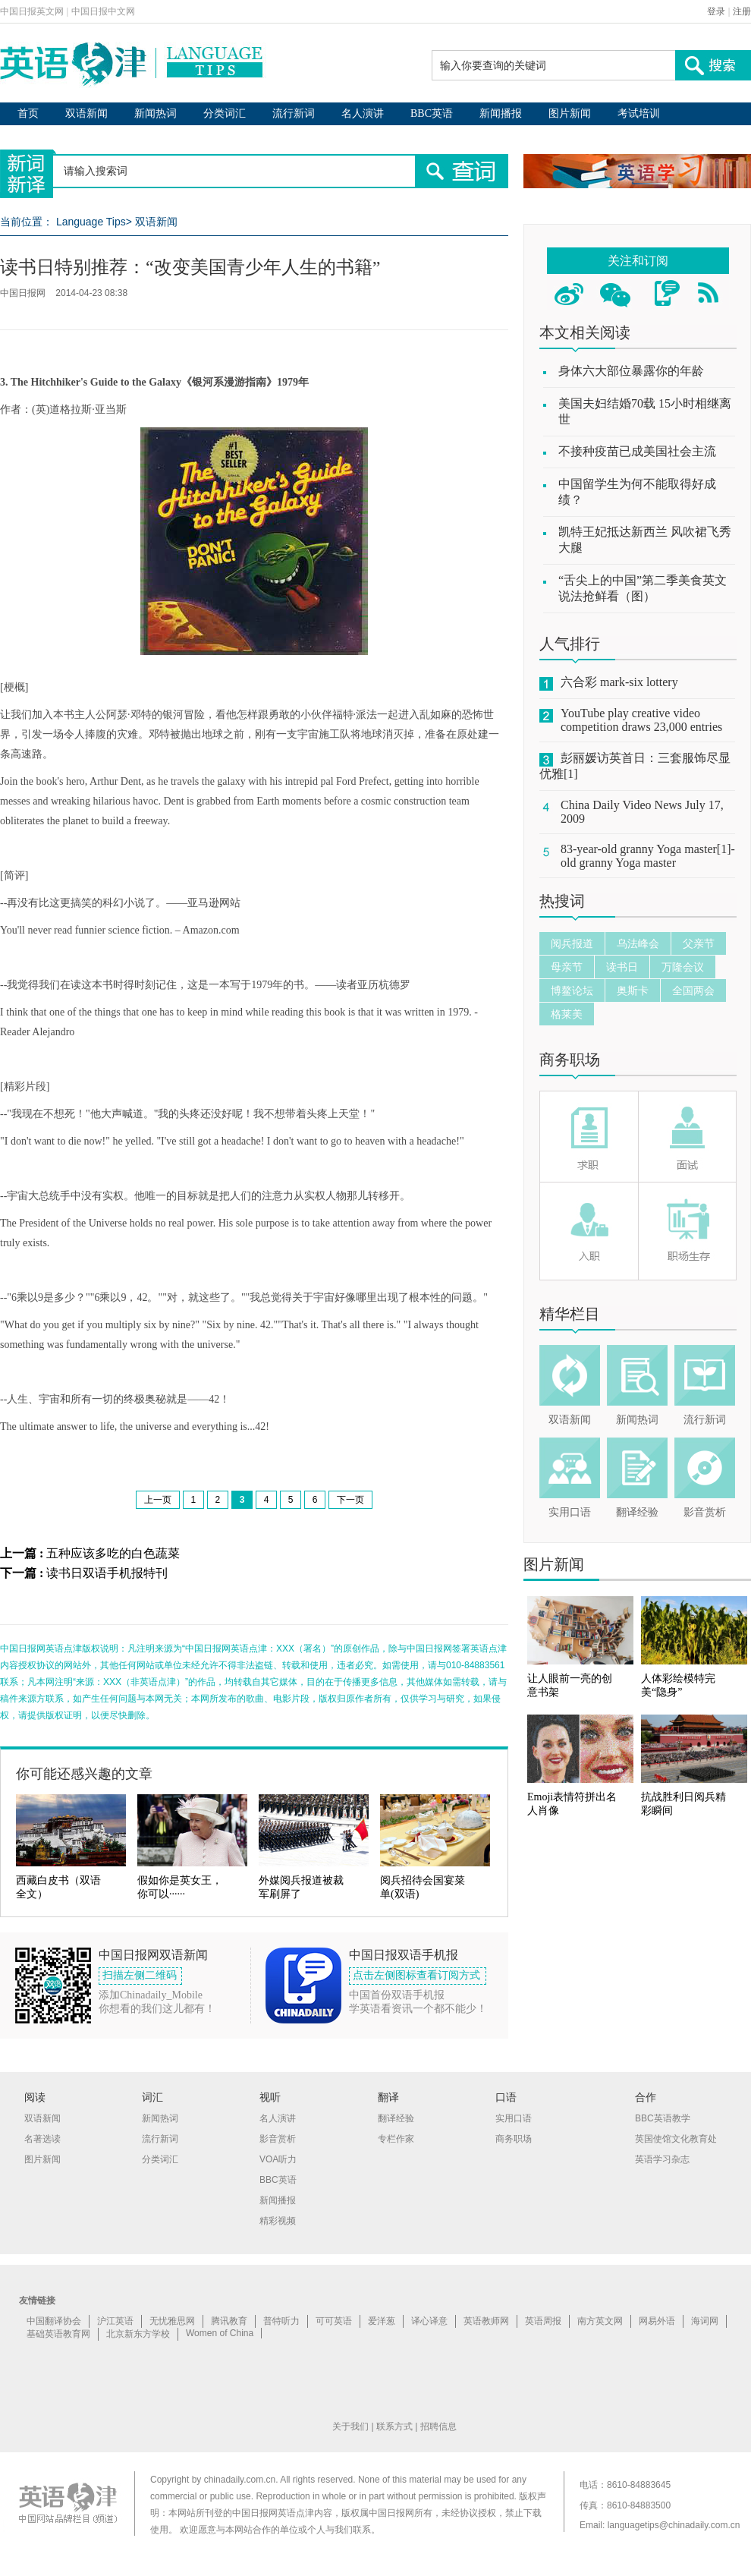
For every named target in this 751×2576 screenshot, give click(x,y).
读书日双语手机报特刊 (107, 1573)
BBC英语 (431, 113)
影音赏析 (704, 1512)
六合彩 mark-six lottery (619, 681)
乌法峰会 (638, 943)
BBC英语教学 (662, 2118)
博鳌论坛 (572, 990)
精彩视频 (277, 2220)
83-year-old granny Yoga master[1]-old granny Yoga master (648, 855)
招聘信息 (438, 2426)
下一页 (350, 1499)
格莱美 (567, 1014)
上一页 (157, 1499)
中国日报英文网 (32, 11)
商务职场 (569, 1059)
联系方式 (394, 2426)
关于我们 (350, 2426)
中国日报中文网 (103, 11)
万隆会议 (682, 967)
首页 (28, 113)
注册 (742, 11)
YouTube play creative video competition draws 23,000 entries (641, 720)
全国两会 (693, 990)
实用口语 (569, 1512)
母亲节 (567, 967)
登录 (716, 11)
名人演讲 (362, 113)
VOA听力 (278, 2159)
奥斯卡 (633, 990)
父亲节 (699, 943)
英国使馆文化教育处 (676, 2139)
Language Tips (91, 222)
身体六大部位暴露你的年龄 (631, 370)
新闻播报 (500, 113)
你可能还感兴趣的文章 (84, 1773)
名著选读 (42, 2139)
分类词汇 (224, 113)
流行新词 (293, 113)
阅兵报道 (572, 943)
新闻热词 (155, 113)
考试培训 (638, 113)
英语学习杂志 (662, 2159)
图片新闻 (569, 113)
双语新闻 (86, 113)
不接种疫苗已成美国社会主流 (637, 451)
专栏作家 (396, 2139)
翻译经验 (637, 1512)
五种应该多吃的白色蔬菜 (113, 1553)
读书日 (622, 967)
